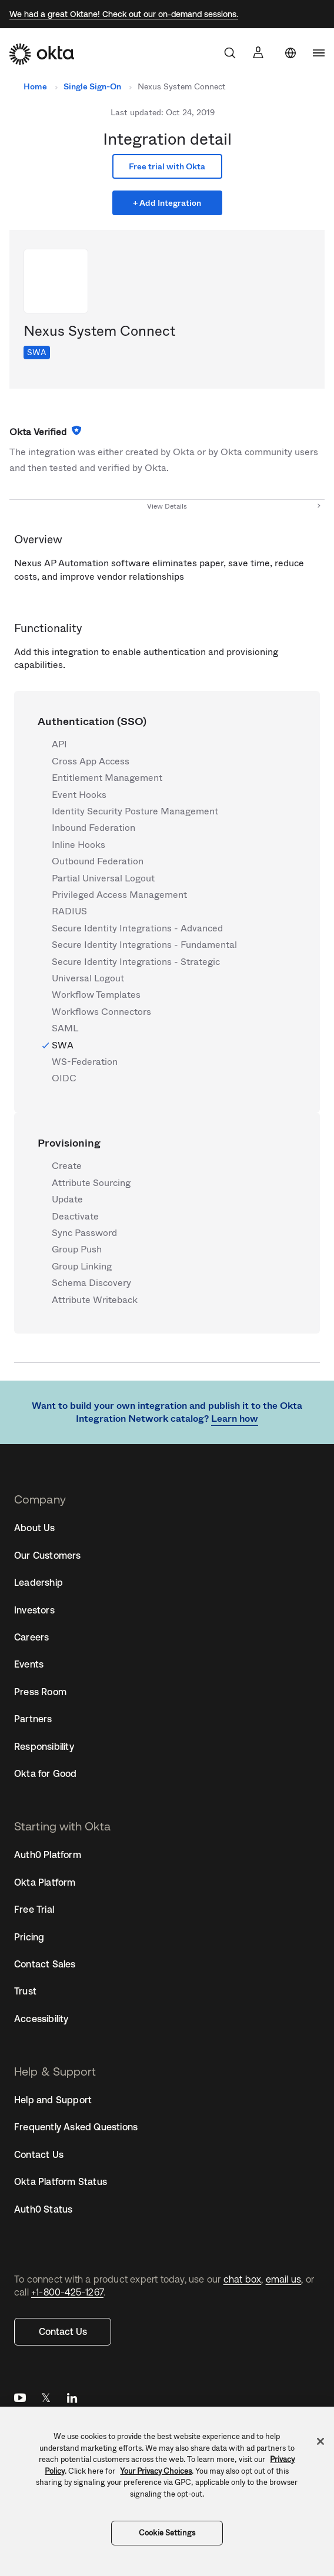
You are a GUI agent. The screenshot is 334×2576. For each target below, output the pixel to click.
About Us (34, 1527)
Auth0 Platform (47, 1854)
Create (67, 1166)
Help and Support (53, 2099)
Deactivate (75, 1216)
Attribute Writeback (95, 1300)
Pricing (29, 1937)
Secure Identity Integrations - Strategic (136, 961)
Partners (33, 1718)
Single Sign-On (92, 86)
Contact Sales (45, 1964)
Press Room (40, 1691)
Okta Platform (45, 1882)
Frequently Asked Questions (76, 2126)
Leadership (38, 1582)
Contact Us (63, 2331)
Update (67, 1199)
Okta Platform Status (60, 2181)
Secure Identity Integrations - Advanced (137, 928)
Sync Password (84, 1233)
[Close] (320, 2441)
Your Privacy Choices (156, 2471)
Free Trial (34, 1909)
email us (284, 2279)
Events (29, 1664)
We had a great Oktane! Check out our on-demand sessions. (123, 14)
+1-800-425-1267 (67, 2292)
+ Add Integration (167, 203)
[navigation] (319, 53)
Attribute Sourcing (91, 1183)
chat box (242, 2279)
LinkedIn (72, 2400)
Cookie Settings (167, 2532)
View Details (167, 506)
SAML (65, 1028)
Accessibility (41, 2018)
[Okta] (41, 54)
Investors (34, 1610)
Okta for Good (45, 1773)
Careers (31, 1637)
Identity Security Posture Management (135, 811)
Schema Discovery (91, 1283)
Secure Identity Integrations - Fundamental (144, 944)
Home (35, 86)
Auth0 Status (43, 2209)
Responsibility (44, 1746)
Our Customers (47, 1555)
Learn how (234, 1418)
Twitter (46, 2400)
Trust (25, 1991)
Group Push (77, 1249)
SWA (36, 352)
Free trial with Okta (167, 166)
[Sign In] (258, 52)
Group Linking (82, 1266)
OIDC (64, 1078)
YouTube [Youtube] (20, 2400)
